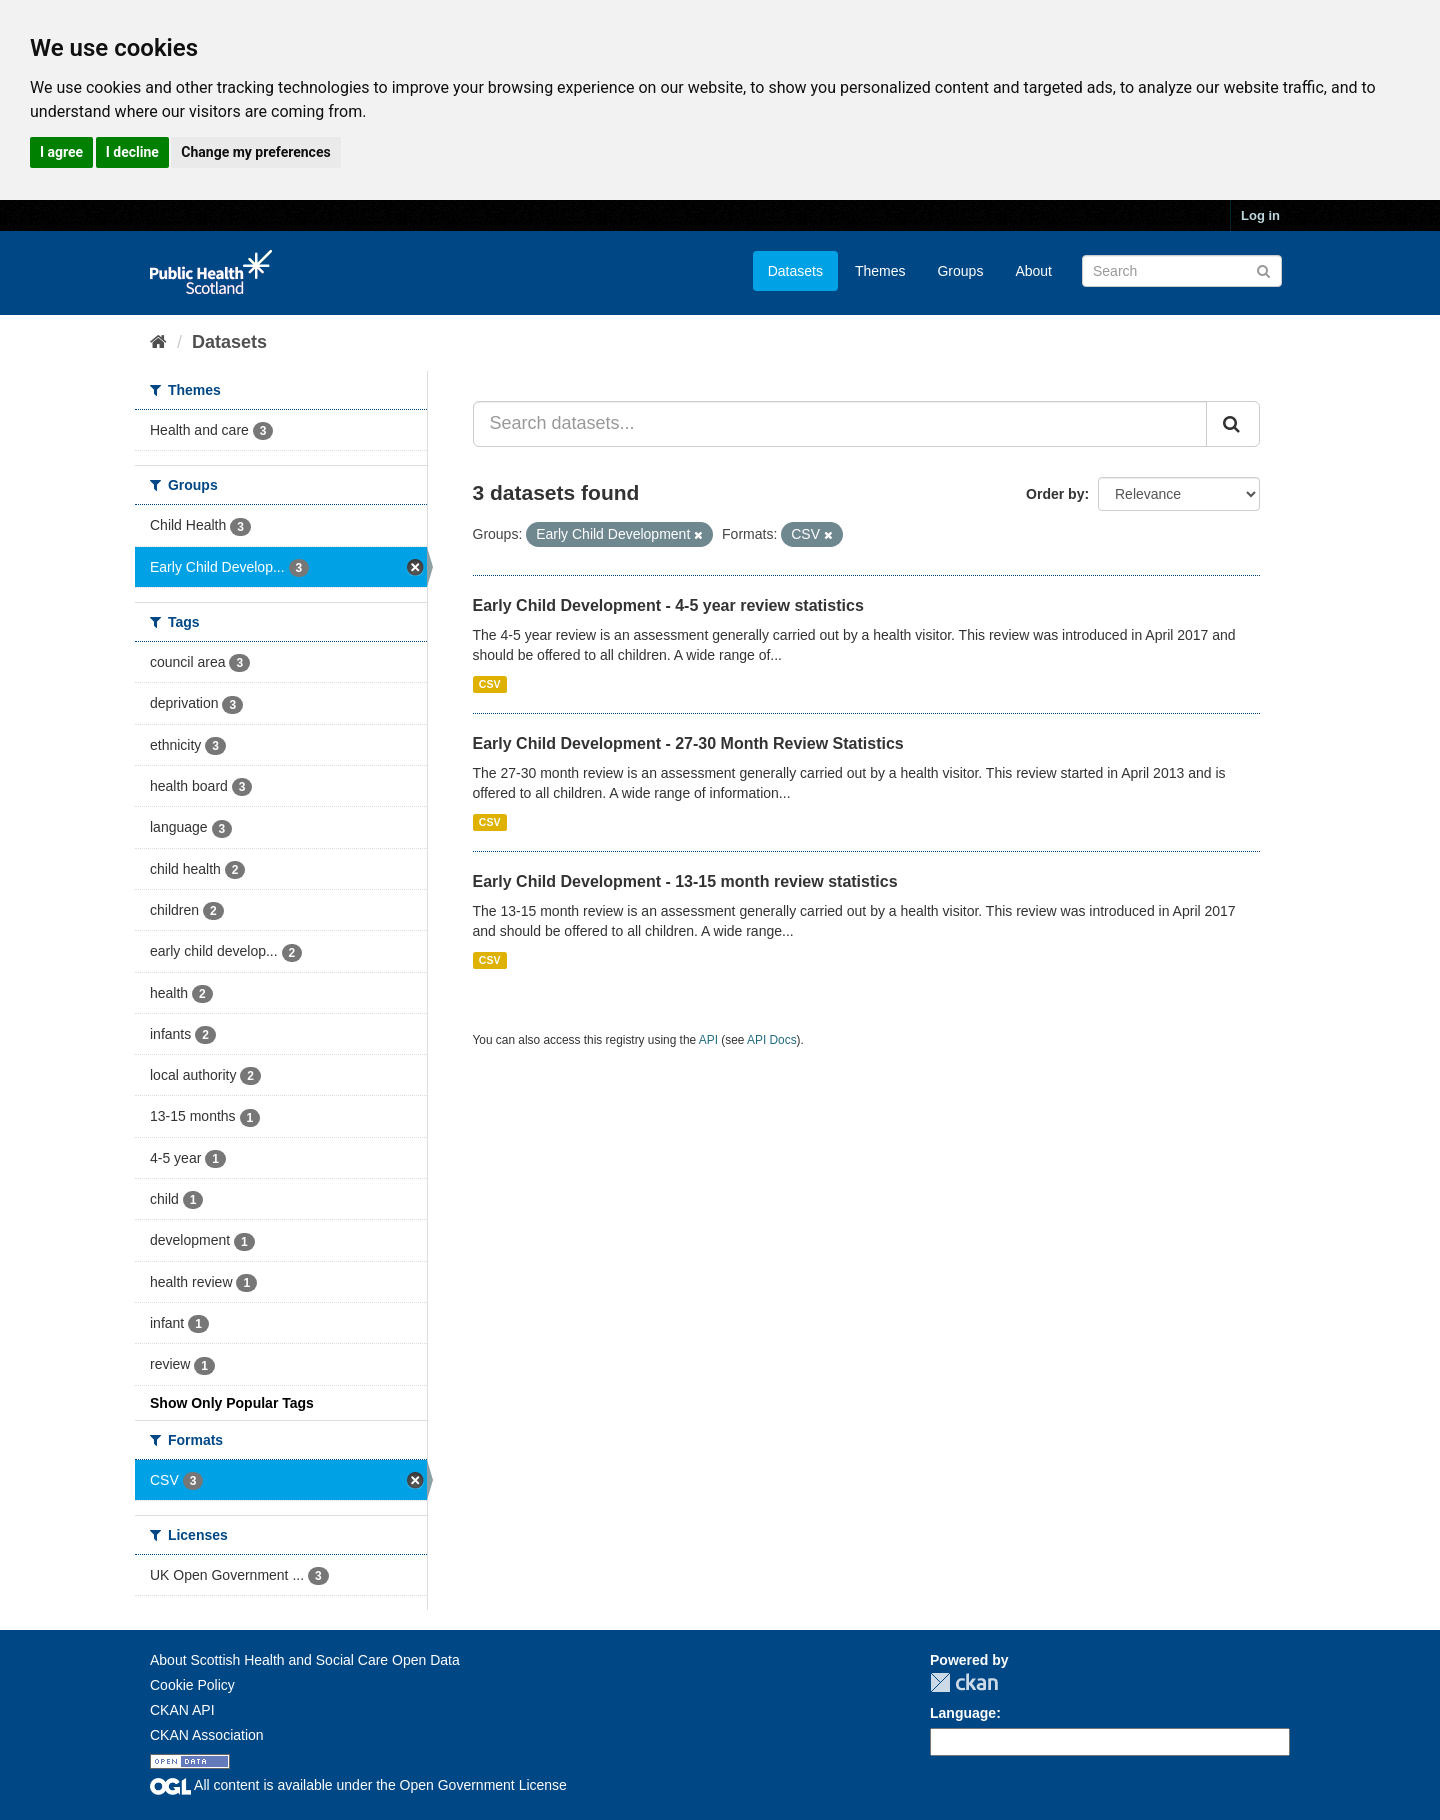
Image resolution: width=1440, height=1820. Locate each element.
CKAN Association (207, 1735)
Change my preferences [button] (255, 152)
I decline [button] (132, 152)
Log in (1260, 215)
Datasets (795, 271)
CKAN (964, 1682)
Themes (880, 271)
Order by (1055, 494)
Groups (960, 271)
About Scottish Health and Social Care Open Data (305, 1660)
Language (963, 1713)
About (1033, 271)
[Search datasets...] (840, 424)
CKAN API (182, 1710)
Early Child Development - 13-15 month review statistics (685, 881)
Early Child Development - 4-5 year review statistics (668, 605)
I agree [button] (61, 152)
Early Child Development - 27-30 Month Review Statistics (688, 743)
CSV (490, 684)
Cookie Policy (192, 1685)
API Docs (772, 1040)
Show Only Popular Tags (232, 1403)
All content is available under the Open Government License (358, 1785)
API (708, 1040)
